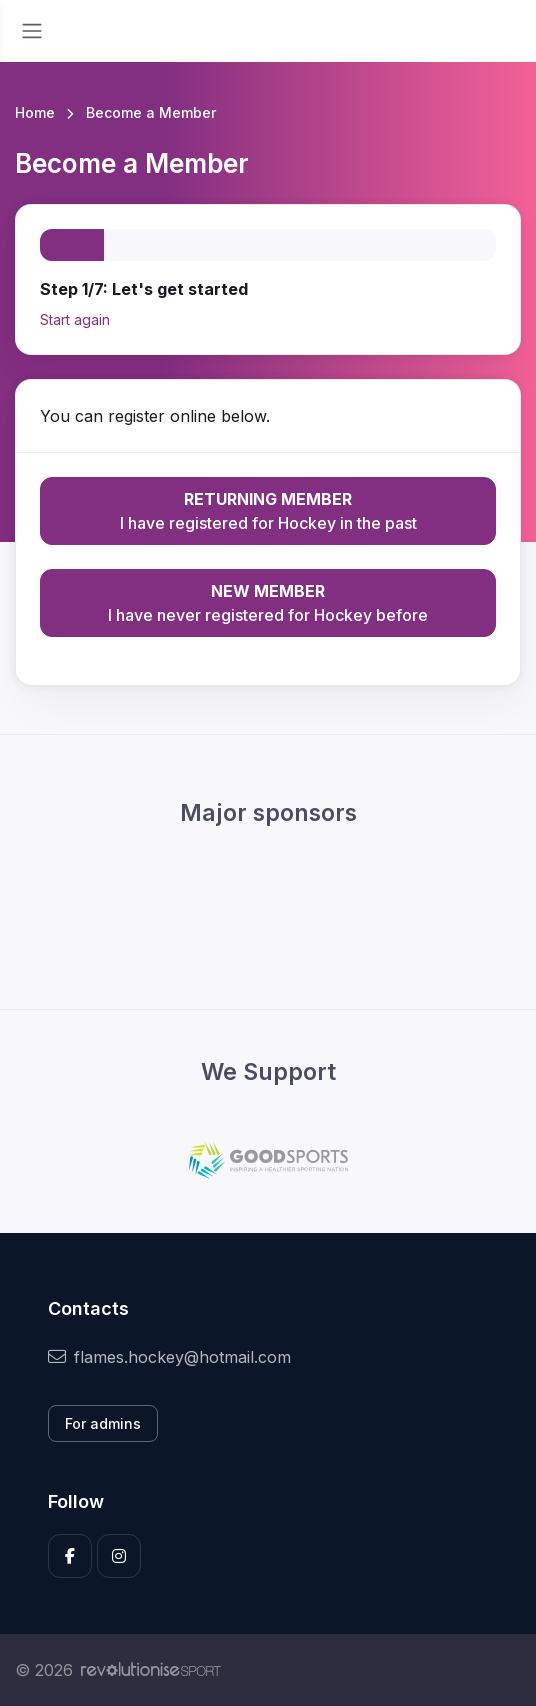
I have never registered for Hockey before (268, 602)
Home (35, 112)
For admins (103, 1423)
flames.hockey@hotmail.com (169, 1357)
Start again (75, 319)
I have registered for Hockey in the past (268, 510)
